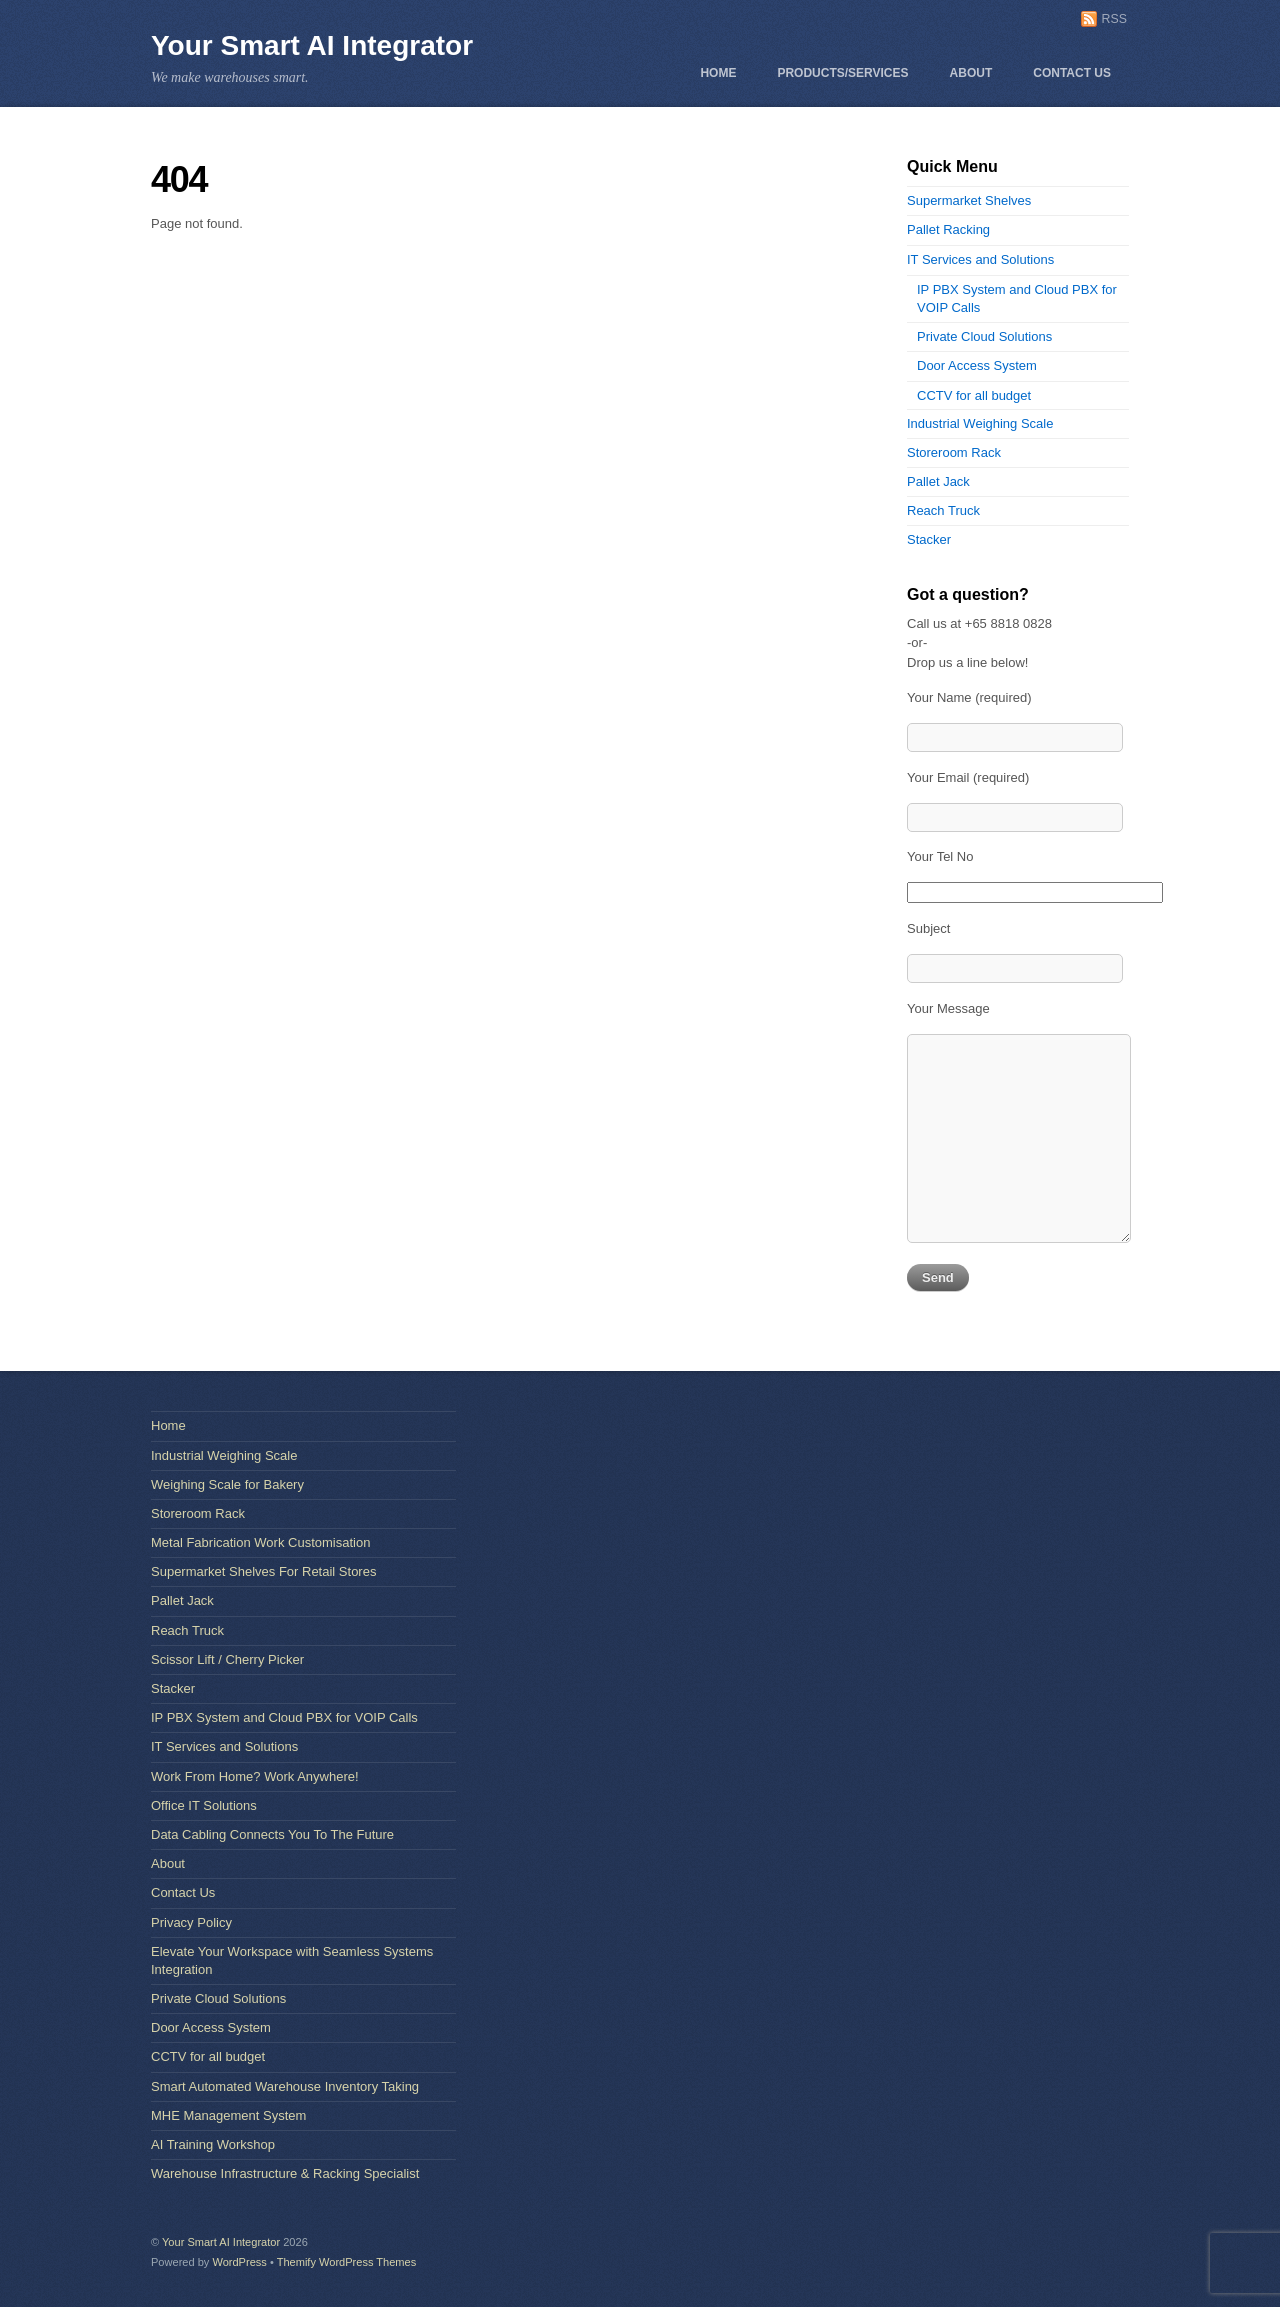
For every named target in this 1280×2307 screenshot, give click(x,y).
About (971, 73)
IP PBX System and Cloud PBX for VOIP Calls (284, 1717)
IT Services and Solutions (980, 259)
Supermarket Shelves (969, 200)
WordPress (239, 2262)
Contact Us (1072, 73)
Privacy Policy (191, 1922)
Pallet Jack (938, 481)
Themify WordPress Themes (347, 2262)
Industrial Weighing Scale (980, 423)
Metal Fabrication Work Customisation (260, 1542)
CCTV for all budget (974, 395)
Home (718, 73)
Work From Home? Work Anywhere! (255, 1776)
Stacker (929, 539)
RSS (1114, 19)
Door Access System (977, 365)
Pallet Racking (948, 229)
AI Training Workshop (213, 2144)
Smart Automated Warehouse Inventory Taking (285, 2086)
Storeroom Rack (954, 452)
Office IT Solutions (204, 1805)
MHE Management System (228, 2115)
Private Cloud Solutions (984, 336)
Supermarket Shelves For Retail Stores (263, 1571)
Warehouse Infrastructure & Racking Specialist (285, 2173)
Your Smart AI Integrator (312, 45)
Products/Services (842, 73)
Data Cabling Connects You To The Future (272, 1834)
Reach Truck (943, 510)
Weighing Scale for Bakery (227, 1484)
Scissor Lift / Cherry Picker (227, 1659)
